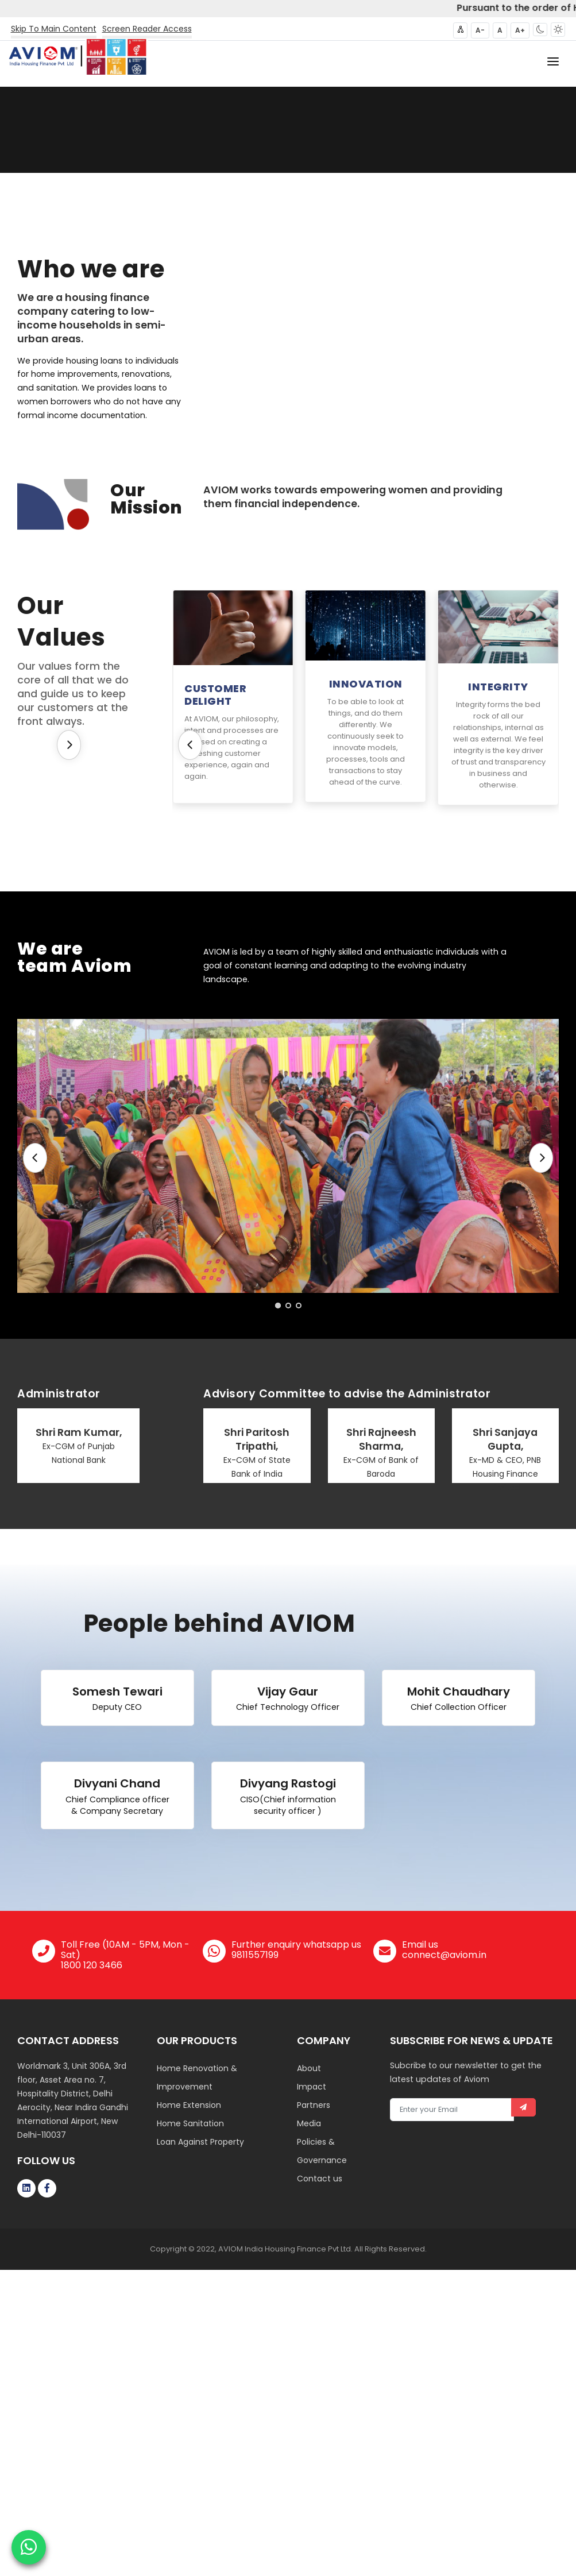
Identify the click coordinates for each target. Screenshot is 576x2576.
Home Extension (189, 2105)
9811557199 (255, 1954)
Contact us (319, 2178)
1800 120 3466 (91, 1965)
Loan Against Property (200, 2142)
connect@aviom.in (444, 1954)
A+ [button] (520, 30)
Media (309, 2123)
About (309, 2068)
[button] (540, 29)
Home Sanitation (190, 2123)
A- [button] (480, 30)
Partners (313, 2105)
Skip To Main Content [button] (53, 28)
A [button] (499, 30)
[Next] (69, 745)
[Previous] (190, 745)
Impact (311, 2086)
